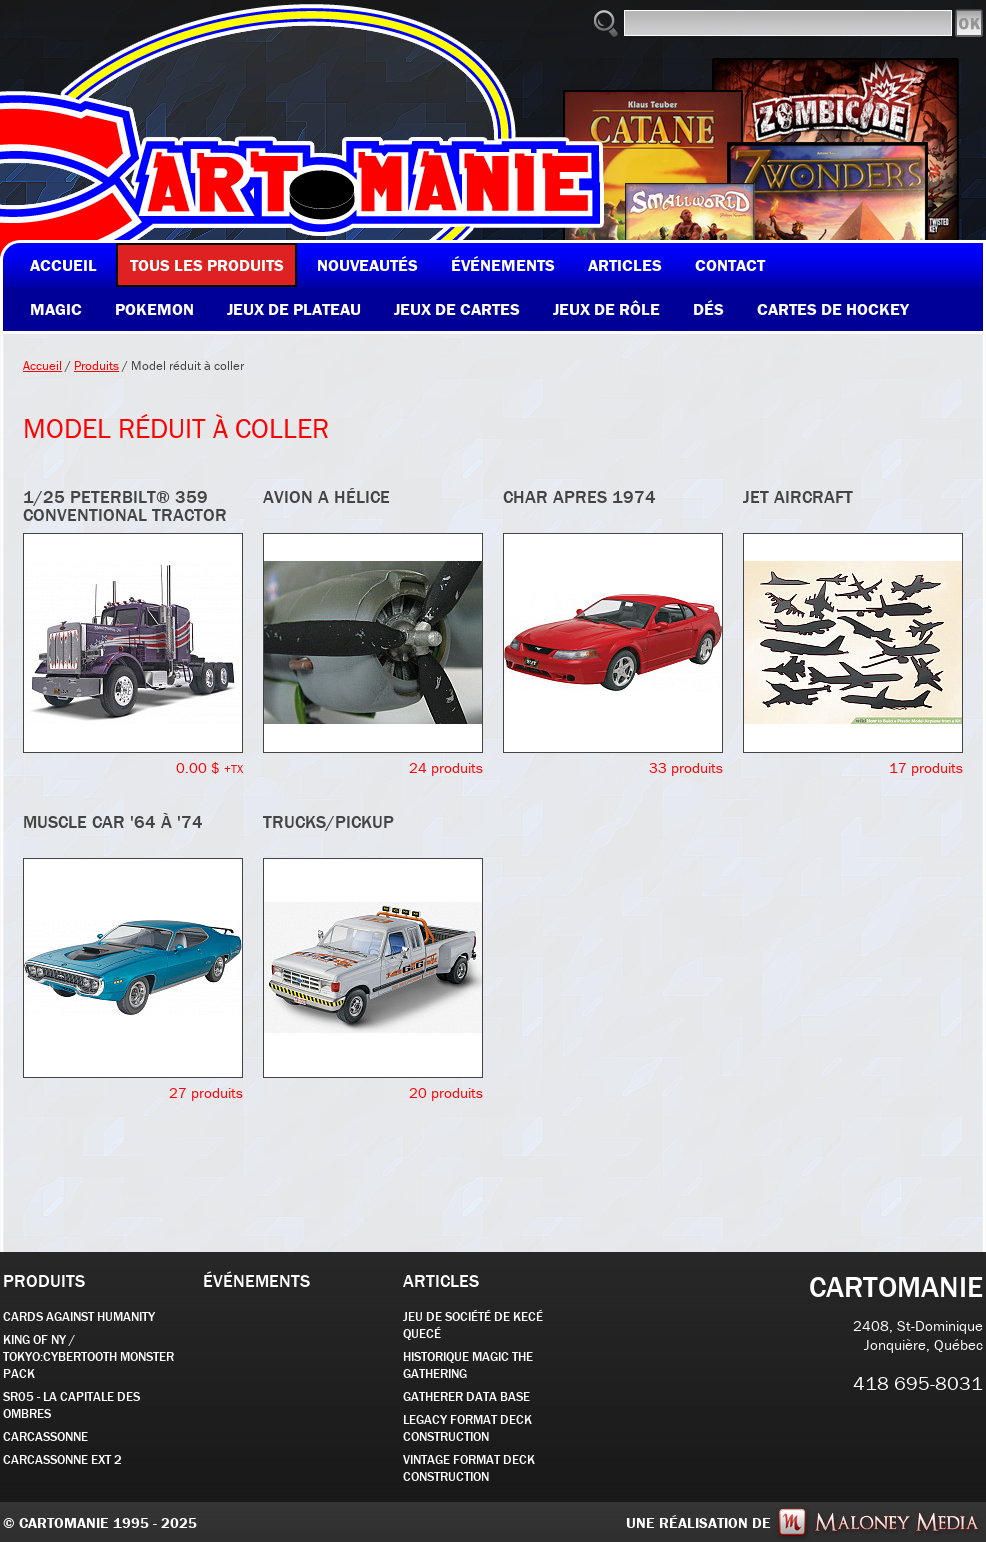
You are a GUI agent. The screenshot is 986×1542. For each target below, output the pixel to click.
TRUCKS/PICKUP (328, 821)
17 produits (926, 767)
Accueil (42, 365)
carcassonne (45, 1436)
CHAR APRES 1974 (579, 496)
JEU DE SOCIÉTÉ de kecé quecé (473, 1325)
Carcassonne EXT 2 (62, 1459)
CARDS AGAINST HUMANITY (79, 1316)
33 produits (686, 767)
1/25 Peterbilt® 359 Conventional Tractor (125, 505)
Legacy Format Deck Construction (467, 1428)
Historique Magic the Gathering (468, 1365)
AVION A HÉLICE (326, 496)
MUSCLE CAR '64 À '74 (113, 821)
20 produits (446, 1092)
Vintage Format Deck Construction (469, 1468)
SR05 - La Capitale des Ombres (71, 1405)
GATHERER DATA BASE (466, 1396)
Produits (96, 365)
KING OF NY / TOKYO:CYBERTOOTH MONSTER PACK (88, 1356)
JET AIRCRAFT (798, 496)
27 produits (206, 1092)
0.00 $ (209, 767)
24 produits (446, 767)
